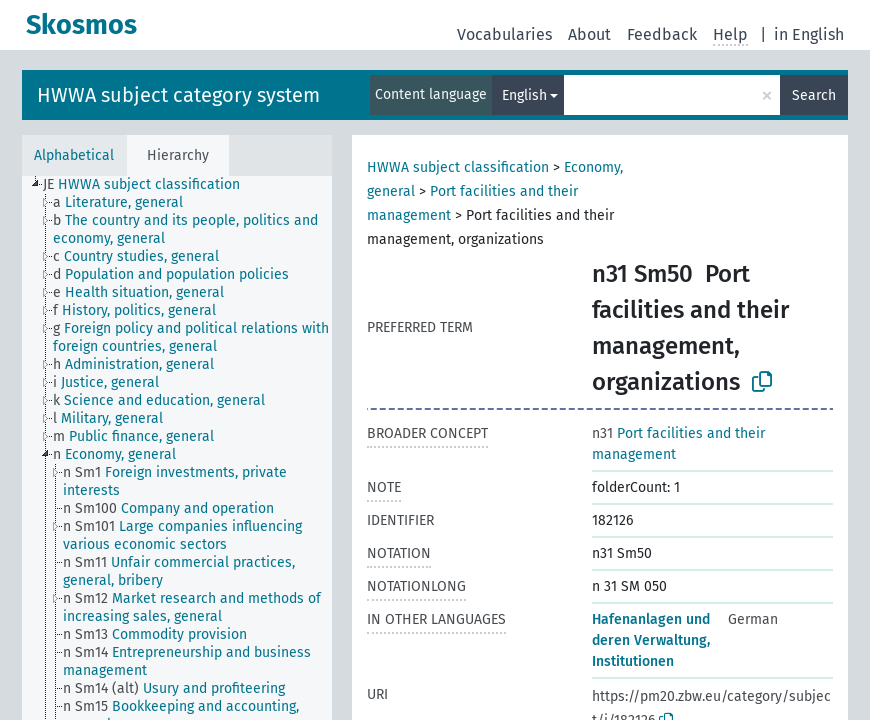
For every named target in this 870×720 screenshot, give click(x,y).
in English (809, 34)
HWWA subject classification (458, 167)
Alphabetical (74, 155)
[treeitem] (150, 185)
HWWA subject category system (178, 95)
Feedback (662, 34)
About (589, 34)
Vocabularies (504, 34)
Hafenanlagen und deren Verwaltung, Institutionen (651, 640)
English (524, 95)
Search (814, 95)
